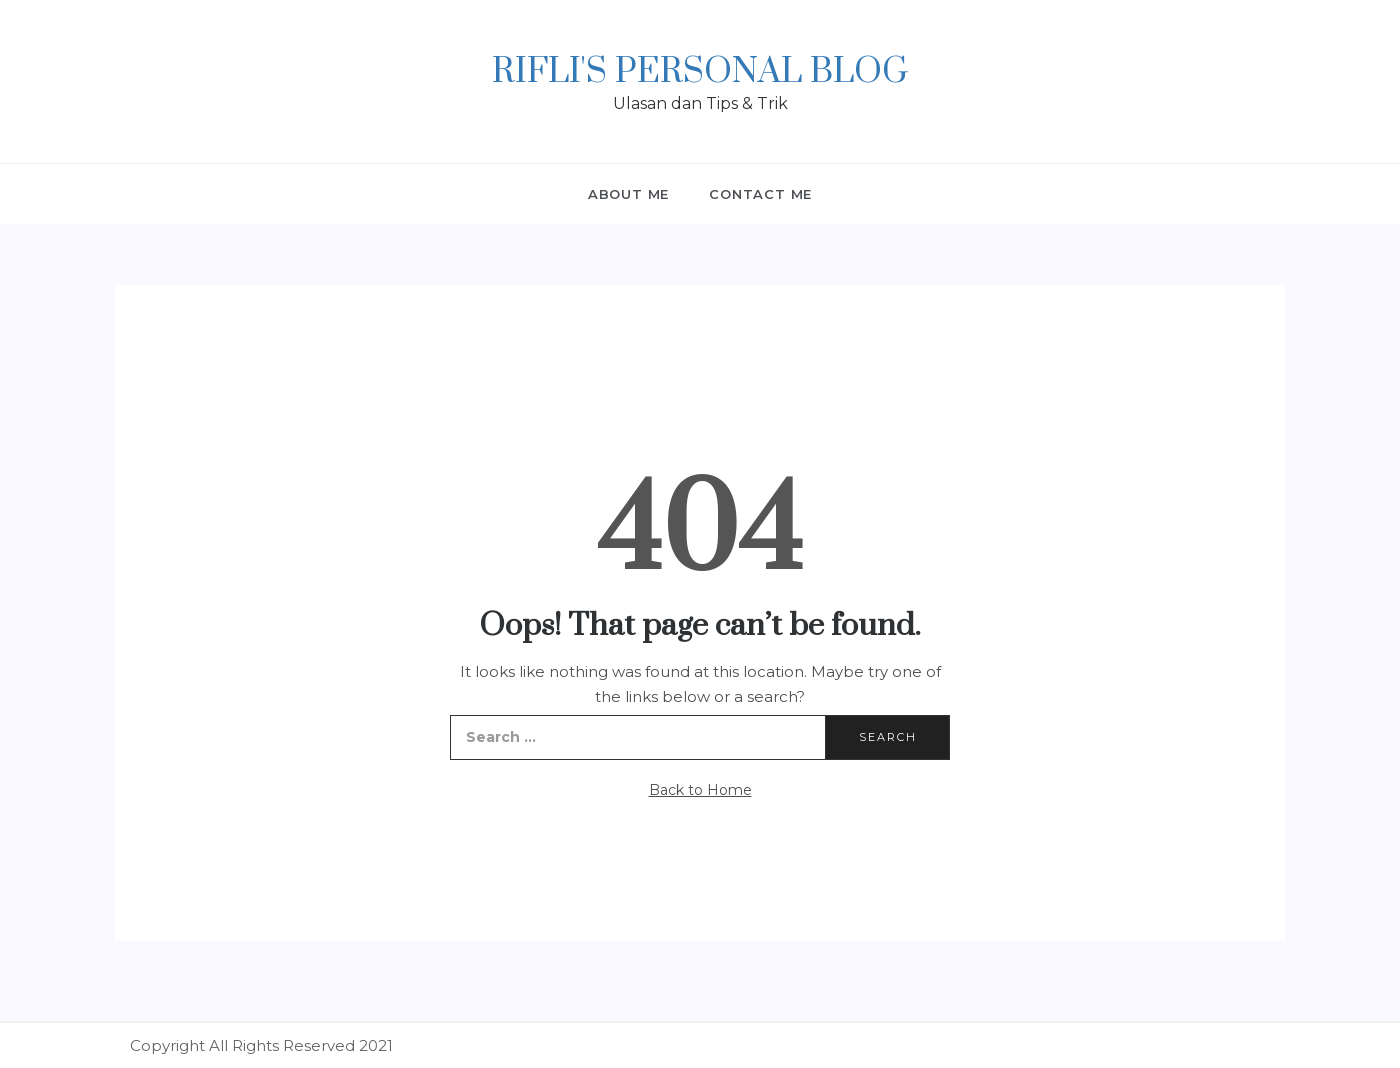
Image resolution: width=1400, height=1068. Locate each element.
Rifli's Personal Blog (700, 72)
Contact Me (760, 194)
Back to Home (700, 790)
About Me (628, 194)
